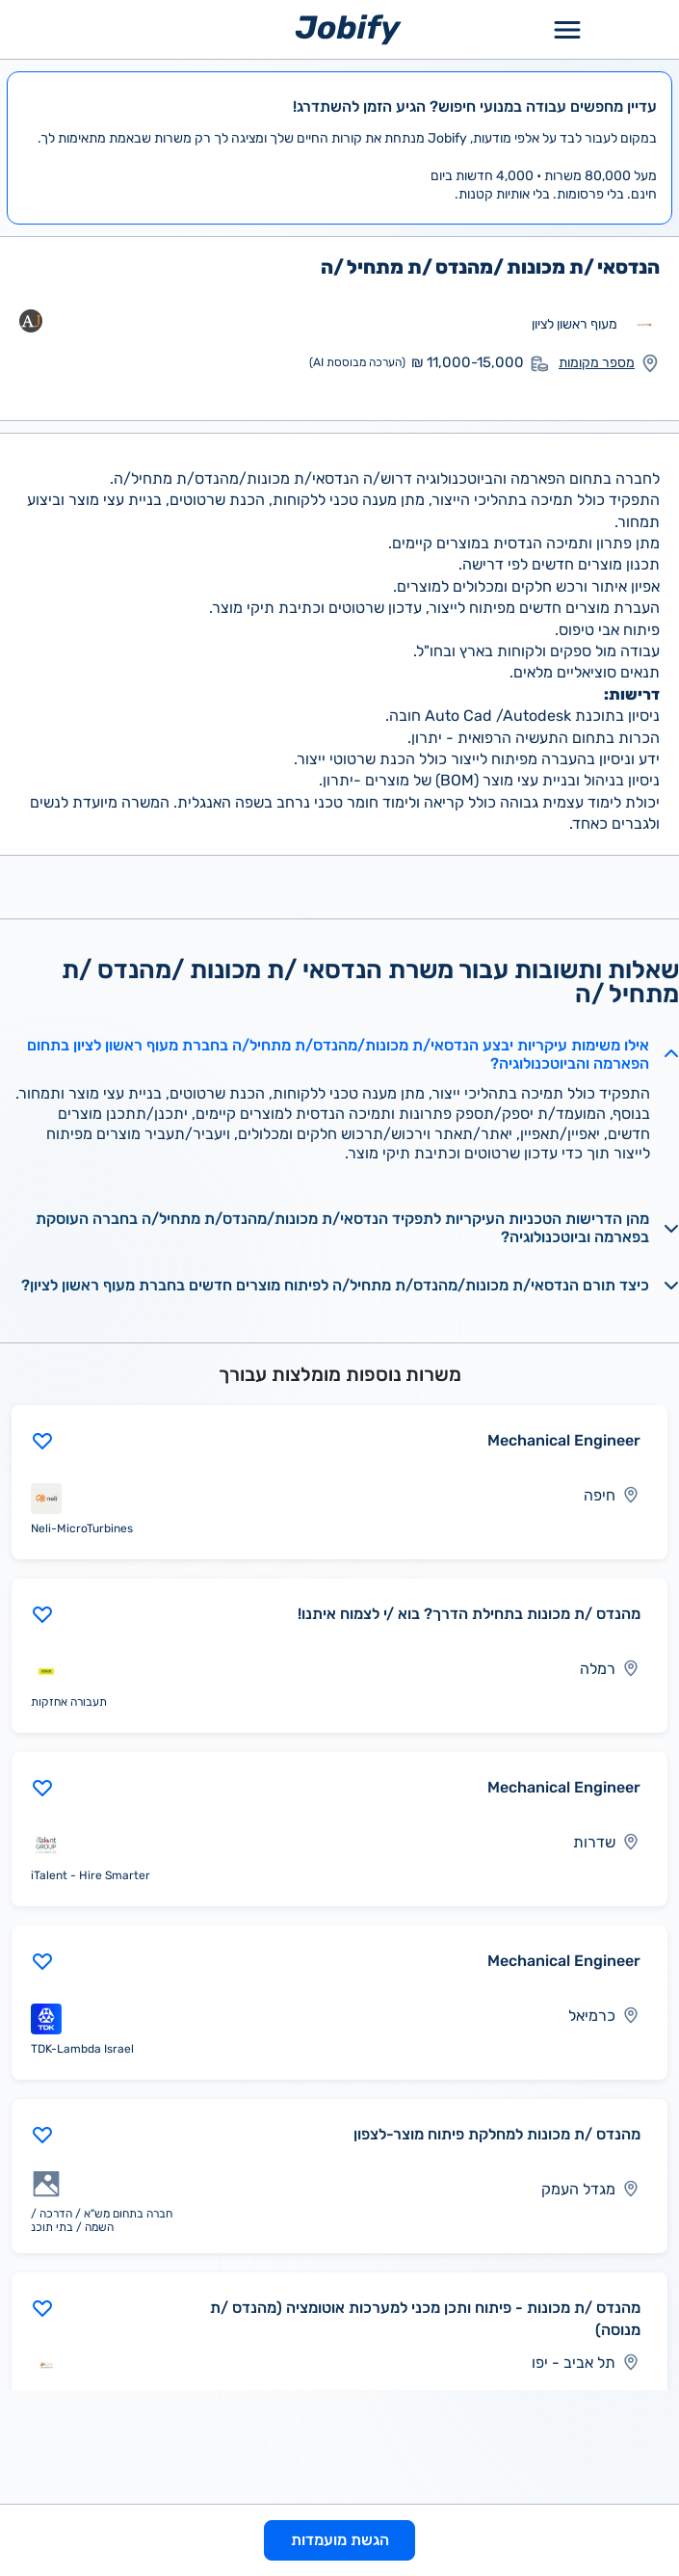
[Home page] (348, 28)
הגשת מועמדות (340, 2540)
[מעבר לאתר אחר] (644, 324)
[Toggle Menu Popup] (567, 29)
